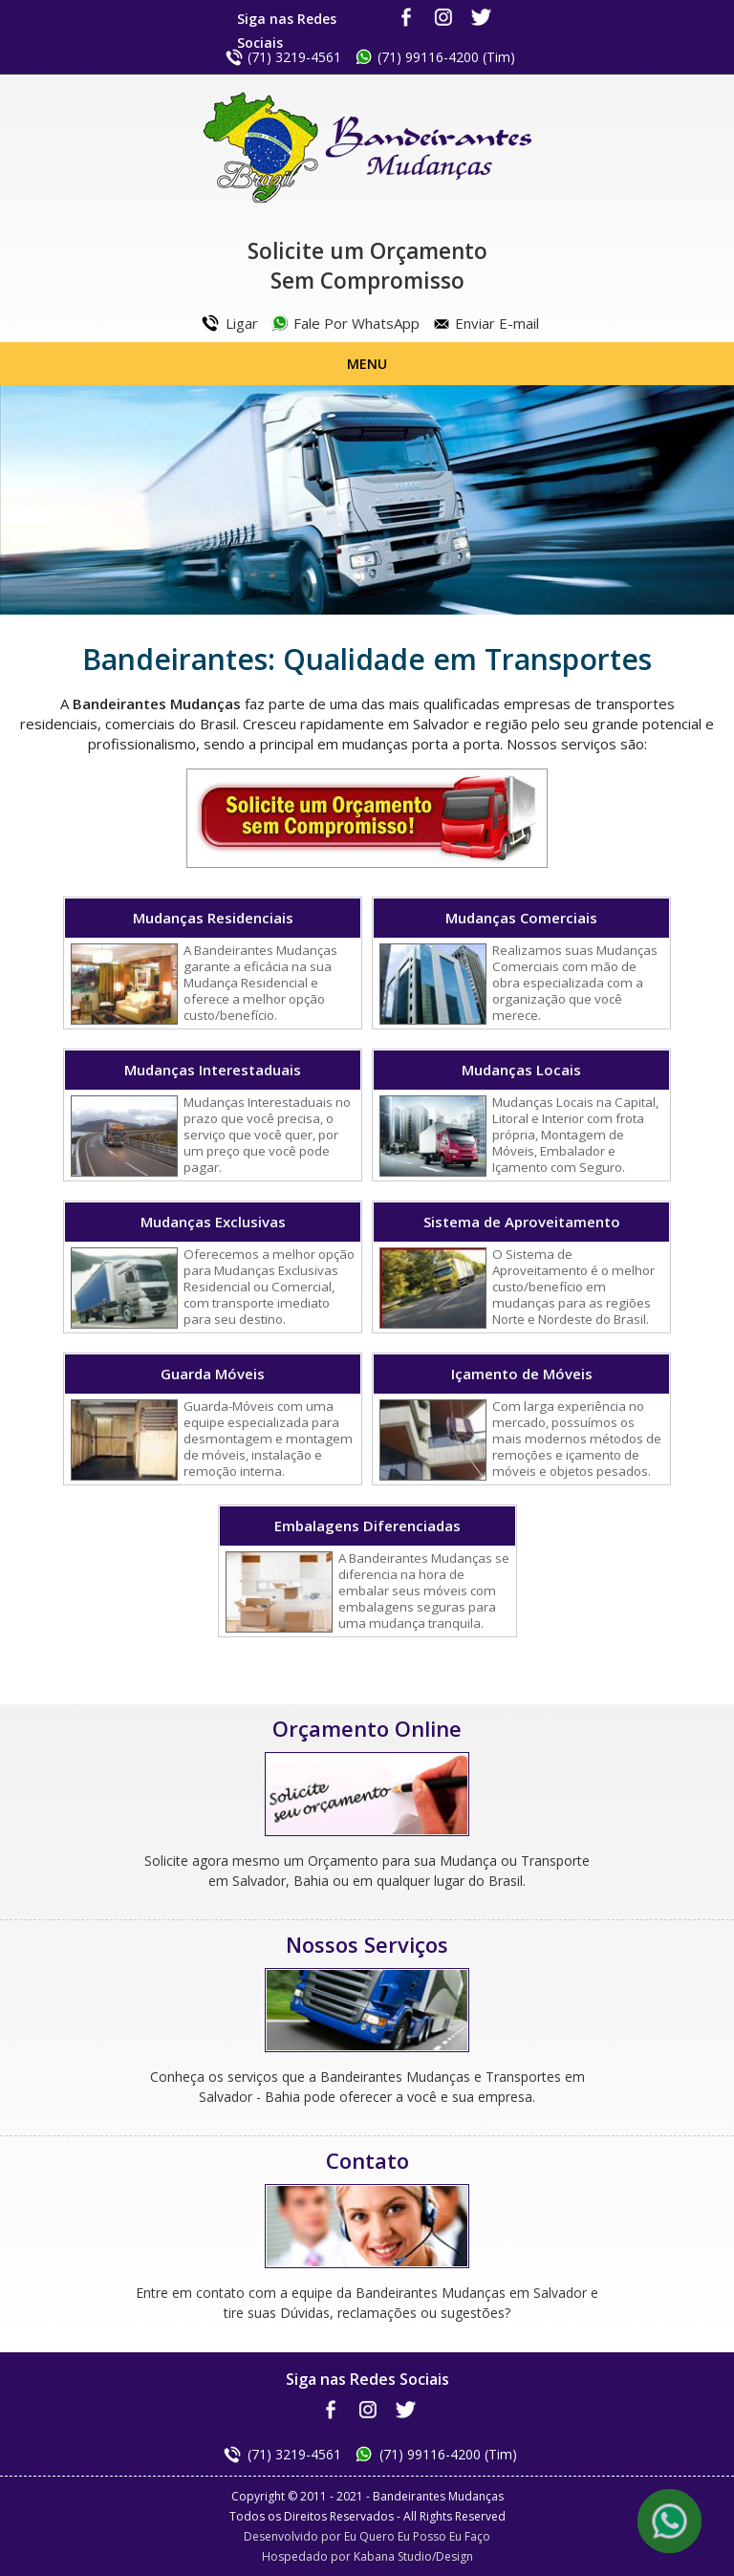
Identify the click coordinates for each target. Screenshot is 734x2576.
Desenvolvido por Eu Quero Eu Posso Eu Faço (367, 2536)
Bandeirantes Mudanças (367, 148)
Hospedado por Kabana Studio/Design (367, 2556)
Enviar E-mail (497, 323)
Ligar (242, 323)
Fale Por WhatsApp (356, 323)
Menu (367, 364)
